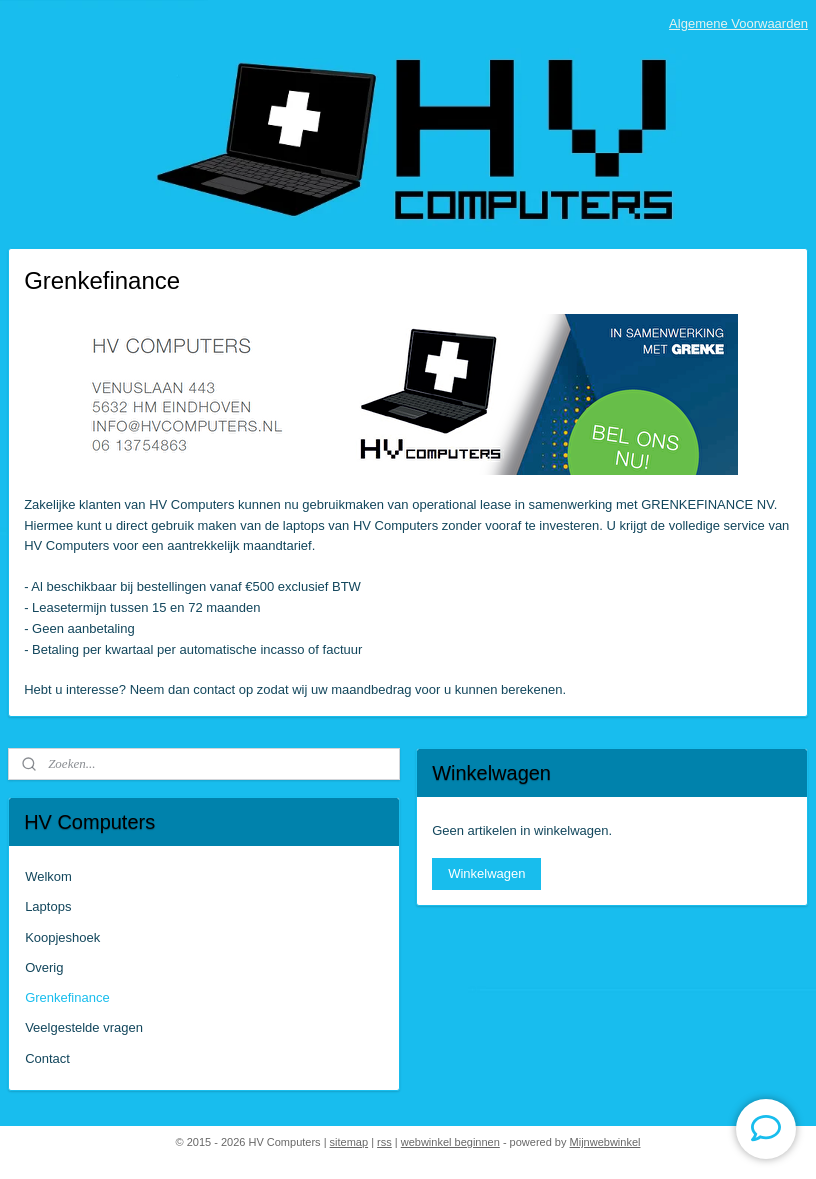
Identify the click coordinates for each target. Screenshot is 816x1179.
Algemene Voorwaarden (738, 23)
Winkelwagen (486, 873)
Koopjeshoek (62, 937)
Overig (44, 967)
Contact (47, 1058)
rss (384, 1142)
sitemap (349, 1142)
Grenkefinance (67, 997)
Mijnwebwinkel (605, 1142)
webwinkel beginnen (450, 1142)
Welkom (48, 876)
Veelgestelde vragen (84, 1027)
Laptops (48, 906)
